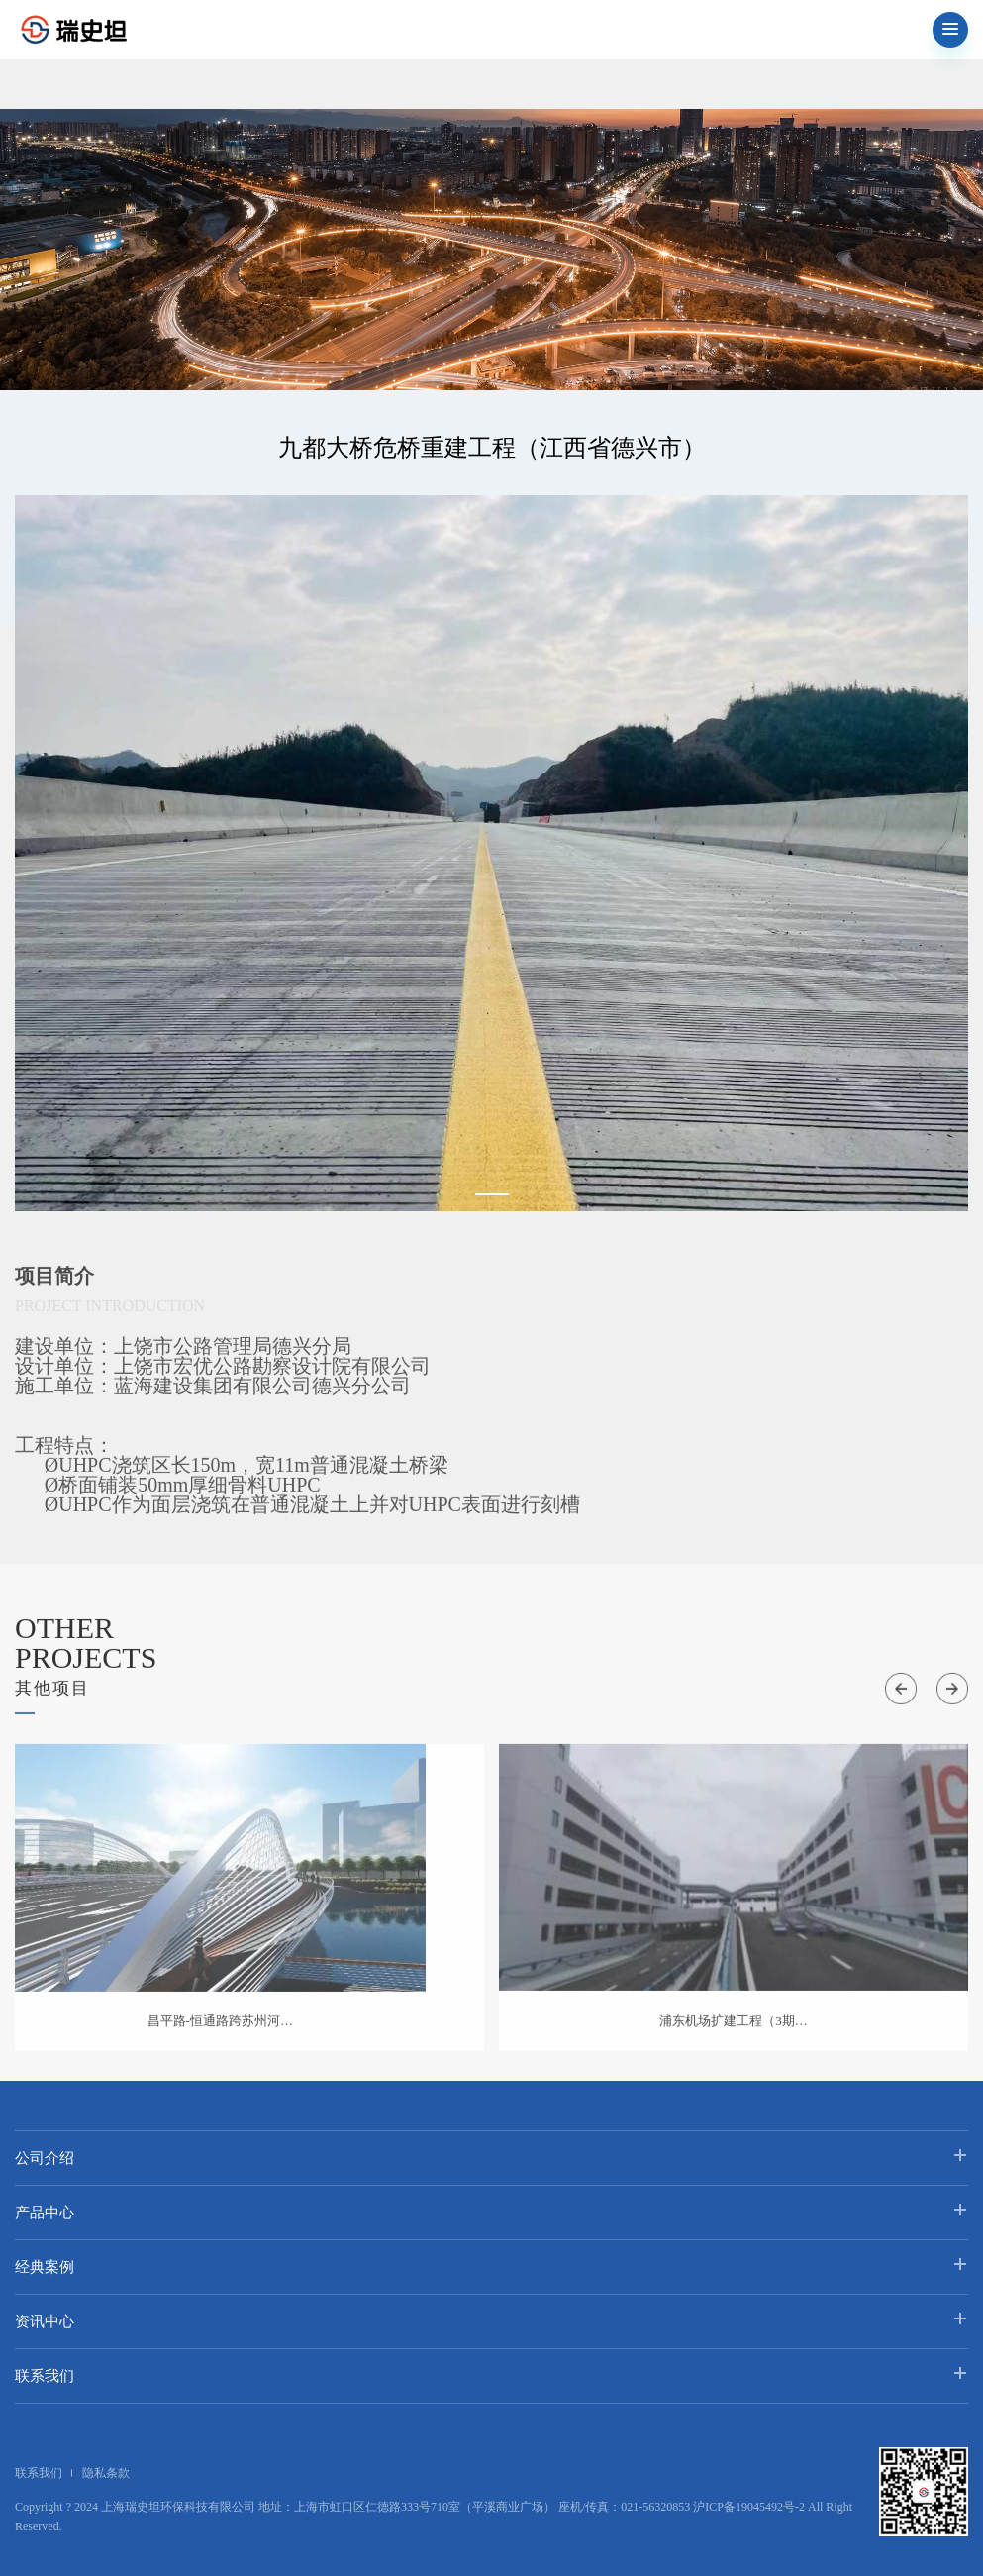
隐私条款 (106, 2473)
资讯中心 (44, 2321)
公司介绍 (44, 2158)
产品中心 (44, 2212)
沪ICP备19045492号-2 (749, 2507)
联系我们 (44, 2376)
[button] (492, 1194)
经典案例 (44, 2267)
